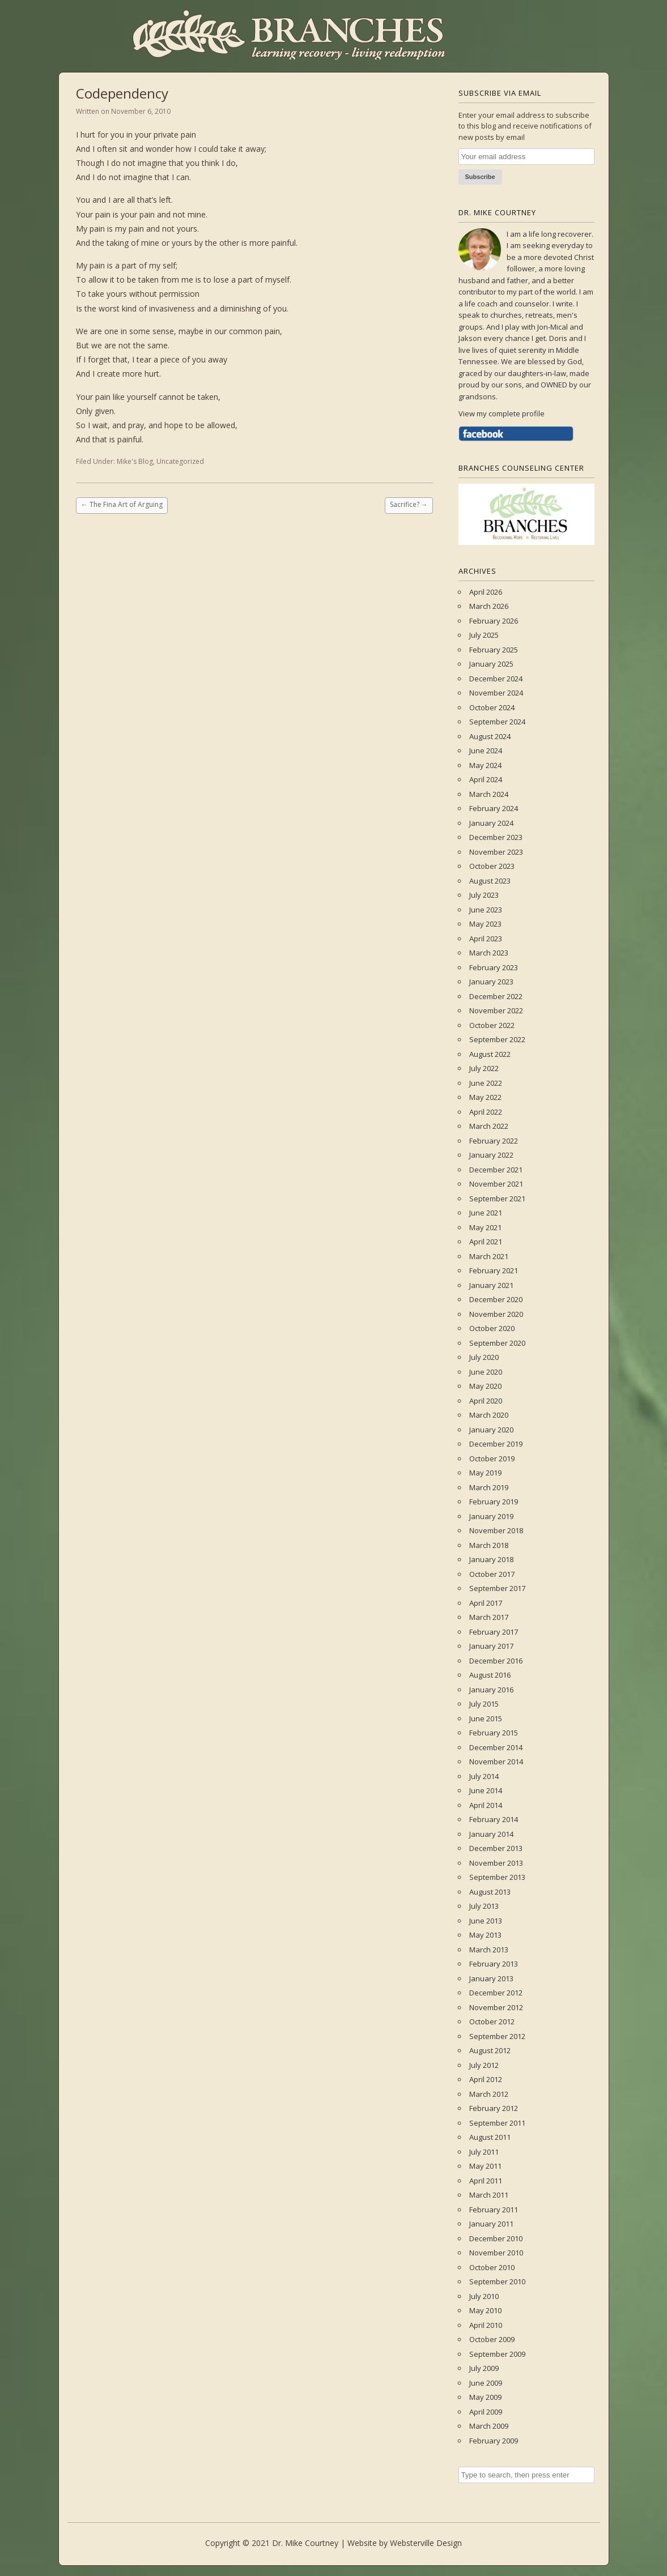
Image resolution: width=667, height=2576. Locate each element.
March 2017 (488, 1617)
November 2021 (496, 1184)
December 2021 (495, 1170)
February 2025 (493, 650)
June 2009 (485, 2383)
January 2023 (491, 981)
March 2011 (488, 2195)
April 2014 (485, 1805)
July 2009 (484, 2368)
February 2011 (493, 2209)
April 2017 (485, 1603)
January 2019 (491, 1516)
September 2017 (497, 1588)
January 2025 (491, 664)
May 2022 (485, 1097)
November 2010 (496, 2252)
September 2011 (497, 2123)
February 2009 (493, 2441)
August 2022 (490, 1054)
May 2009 (485, 2397)
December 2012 (495, 1993)
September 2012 (497, 2036)
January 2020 (491, 1430)
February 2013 (493, 1964)
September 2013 (497, 1877)
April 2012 (485, 2079)
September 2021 (497, 1198)
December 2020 (495, 1299)
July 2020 (484, 1357)
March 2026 (488, 606)
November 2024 (496, 693)
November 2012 (496, 2007)
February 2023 (493, 967)
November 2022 (496, 1010)
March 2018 (488, 1545)
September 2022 (497, 1039)
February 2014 (493, 1819)
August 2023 (490, 881)
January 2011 (491, 2224)
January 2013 (491, 1978)
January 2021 (491, 1285)
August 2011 (490, 2137)
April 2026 (485, 592)
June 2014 (485, 1790)
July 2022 (484, 1068)
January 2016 (491, 1689)
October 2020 (492, 1328)
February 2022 (493, 1141)
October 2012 (492, 2021)
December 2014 (495, 1747)
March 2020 (488, 1415)
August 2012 (490, 2050)
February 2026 (493, 621)
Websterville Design (426, 2542)
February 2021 (493, 1270)
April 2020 (485, 1401)
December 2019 (495, 1444)
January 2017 (491, 1646)
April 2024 (485, 779)
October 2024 (492, 707)
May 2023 (485, 924)
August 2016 (490, 1675)
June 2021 (485, 1213)
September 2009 (497, 2354)
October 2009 (492, 2339)
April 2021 (485, 1241)
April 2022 (485, 1112)
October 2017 (492, 1574)
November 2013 (496, 1863)
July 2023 (484, 895)
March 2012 (488, 2094)
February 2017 (493, 1632)
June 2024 (485, 750)
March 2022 (488, 1126)
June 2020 (485, 1372)
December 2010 (495, 2238)
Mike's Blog (135, 461)
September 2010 (497, 2281)
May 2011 (485, 2166)
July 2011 (484, 2152)
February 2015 (493, 1733)
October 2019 (492, 1458)
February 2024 (493, 808)
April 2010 (485, 2325)
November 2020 (496, 1314)
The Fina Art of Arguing (122, 504)
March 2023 (488, 953)
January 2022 (491, 1155)
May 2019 (485, 1473)
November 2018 (496, 1530)
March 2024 (488, 794)
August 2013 (490, 1892)
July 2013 (484, 1906)
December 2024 (495, 678)
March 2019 (488, 1487)
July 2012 (484, 2065)
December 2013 (495, 1848)
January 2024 (491, 823)
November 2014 (496, 1761)
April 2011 (485, 2181)
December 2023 (495, 837)
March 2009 (488, 2426)
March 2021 (488, 1256)
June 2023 (485, 910)
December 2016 (495, 1661)
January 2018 (491, 1559)
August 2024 (490, 736)
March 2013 (488, 1949)
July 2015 (484, 1704)
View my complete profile (501, 413)
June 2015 (485, 1718)
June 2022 (485, 1083)
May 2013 (485, 1935)
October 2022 (492, 1025)
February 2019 (493, 1501)
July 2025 (484, 635)
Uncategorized (180, 461)
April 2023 (485, 938)
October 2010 (492, 2267)
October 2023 (492, 866)
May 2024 (485, 765)
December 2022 (495, 996)
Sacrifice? (409, 504)
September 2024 (497, 721)
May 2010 (485, 2310)
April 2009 (485, 2412)
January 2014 (491, 1834)
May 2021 (485, 1227)
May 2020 (485, 1386)
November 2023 (496, 852)
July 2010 (484, 2296)
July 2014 (484, 1776)
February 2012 (493, 2108)
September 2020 (497, 1343)
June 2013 (485, 1921)
